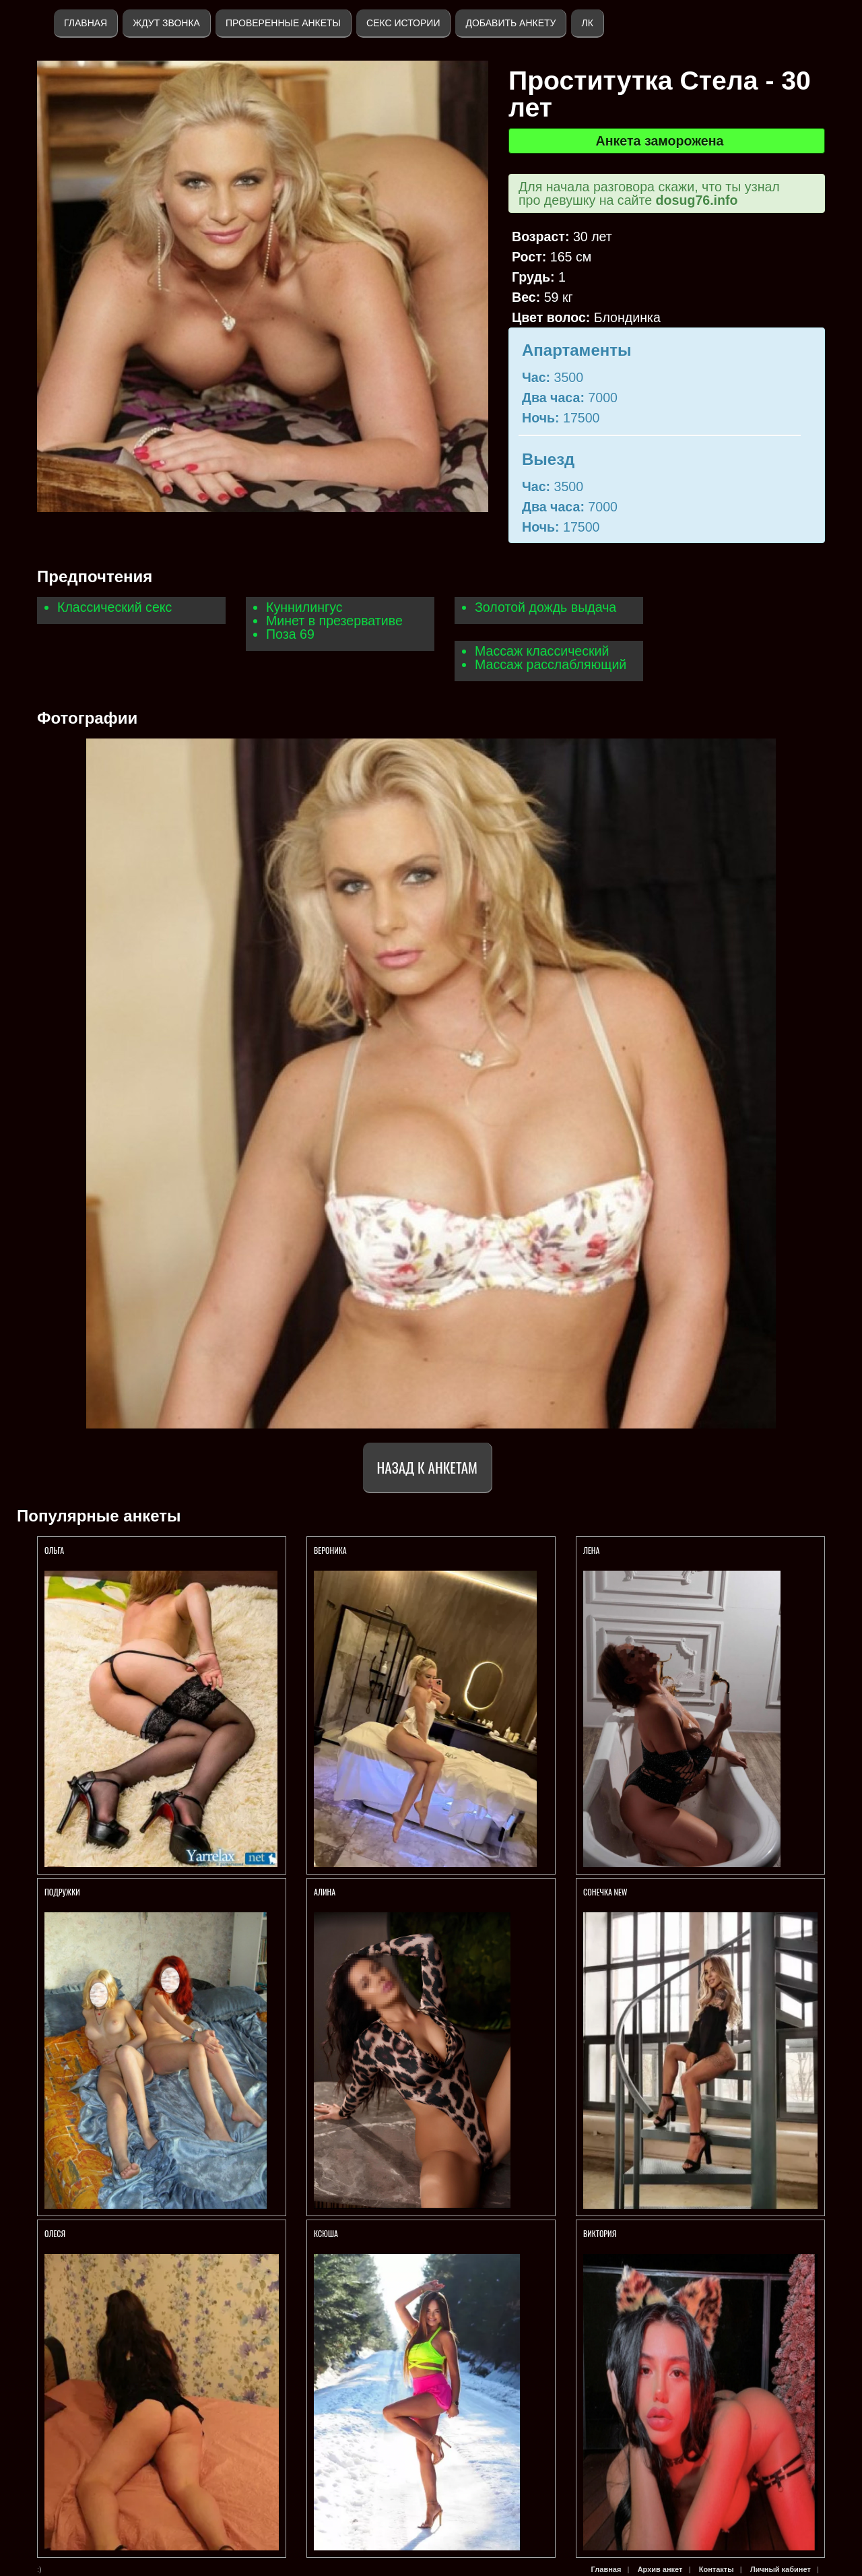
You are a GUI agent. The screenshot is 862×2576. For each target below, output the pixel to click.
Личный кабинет (780, 2569)
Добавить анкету (510, 23)
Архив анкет (660, 2569)
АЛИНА (324, 1891)
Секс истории (403, 23)
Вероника (330, 1550)
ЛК (587, 23)
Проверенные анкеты (283, 23)
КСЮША (327, 2233)
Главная (85, 23)
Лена (591, 1550)
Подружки (62, 1891)
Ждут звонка (166, 23)
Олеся (54, 2233)
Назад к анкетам (427, 1467)
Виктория (599, 2233)
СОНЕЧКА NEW (605, 1891)
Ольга (55, 1550)
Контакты (716, 2569)
